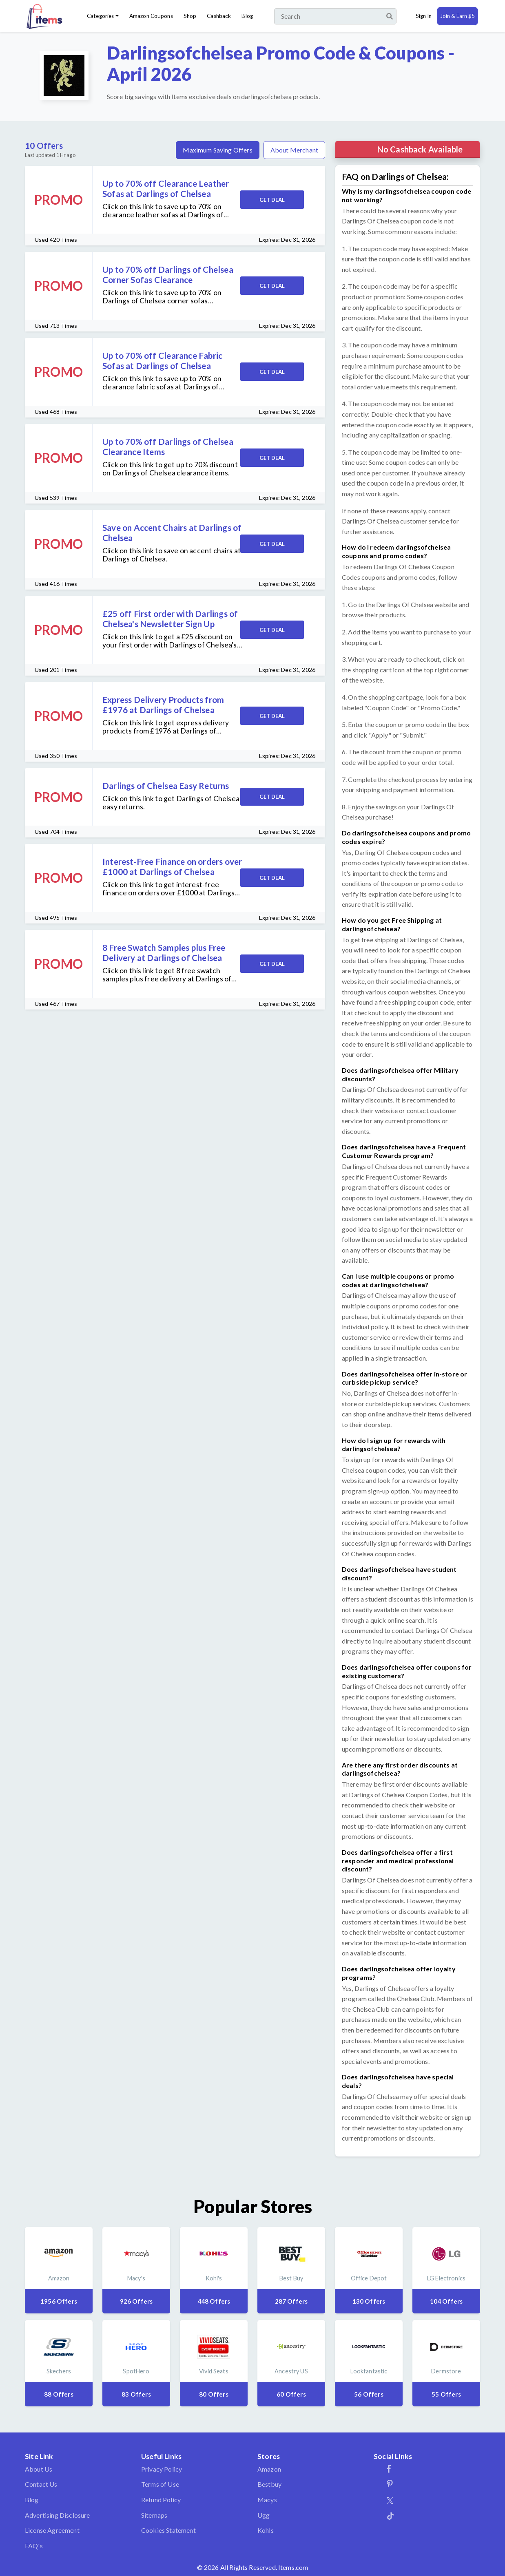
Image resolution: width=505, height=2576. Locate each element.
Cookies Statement (168, 2530)
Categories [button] (100, 16)
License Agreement (52, 2530)
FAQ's (34, 2545)
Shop (190, 16)
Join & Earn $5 (457, 16)
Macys (267, 2499)
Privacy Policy (161, 2469)
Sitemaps (154, 2515)
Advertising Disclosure (57, 2515)
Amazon (269, 2469)
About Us (38, 2469)
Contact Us (41, 2484)
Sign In (424, 16)
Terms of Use (160, 2484)
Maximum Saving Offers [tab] (217, 150)
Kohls (265, 2530)
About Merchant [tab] (294, 150)
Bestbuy (269, 2484)
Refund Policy (161, 2499)
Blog (247, 16)
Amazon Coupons (151, 16)
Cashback (219, 16)
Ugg (263, 2515)
